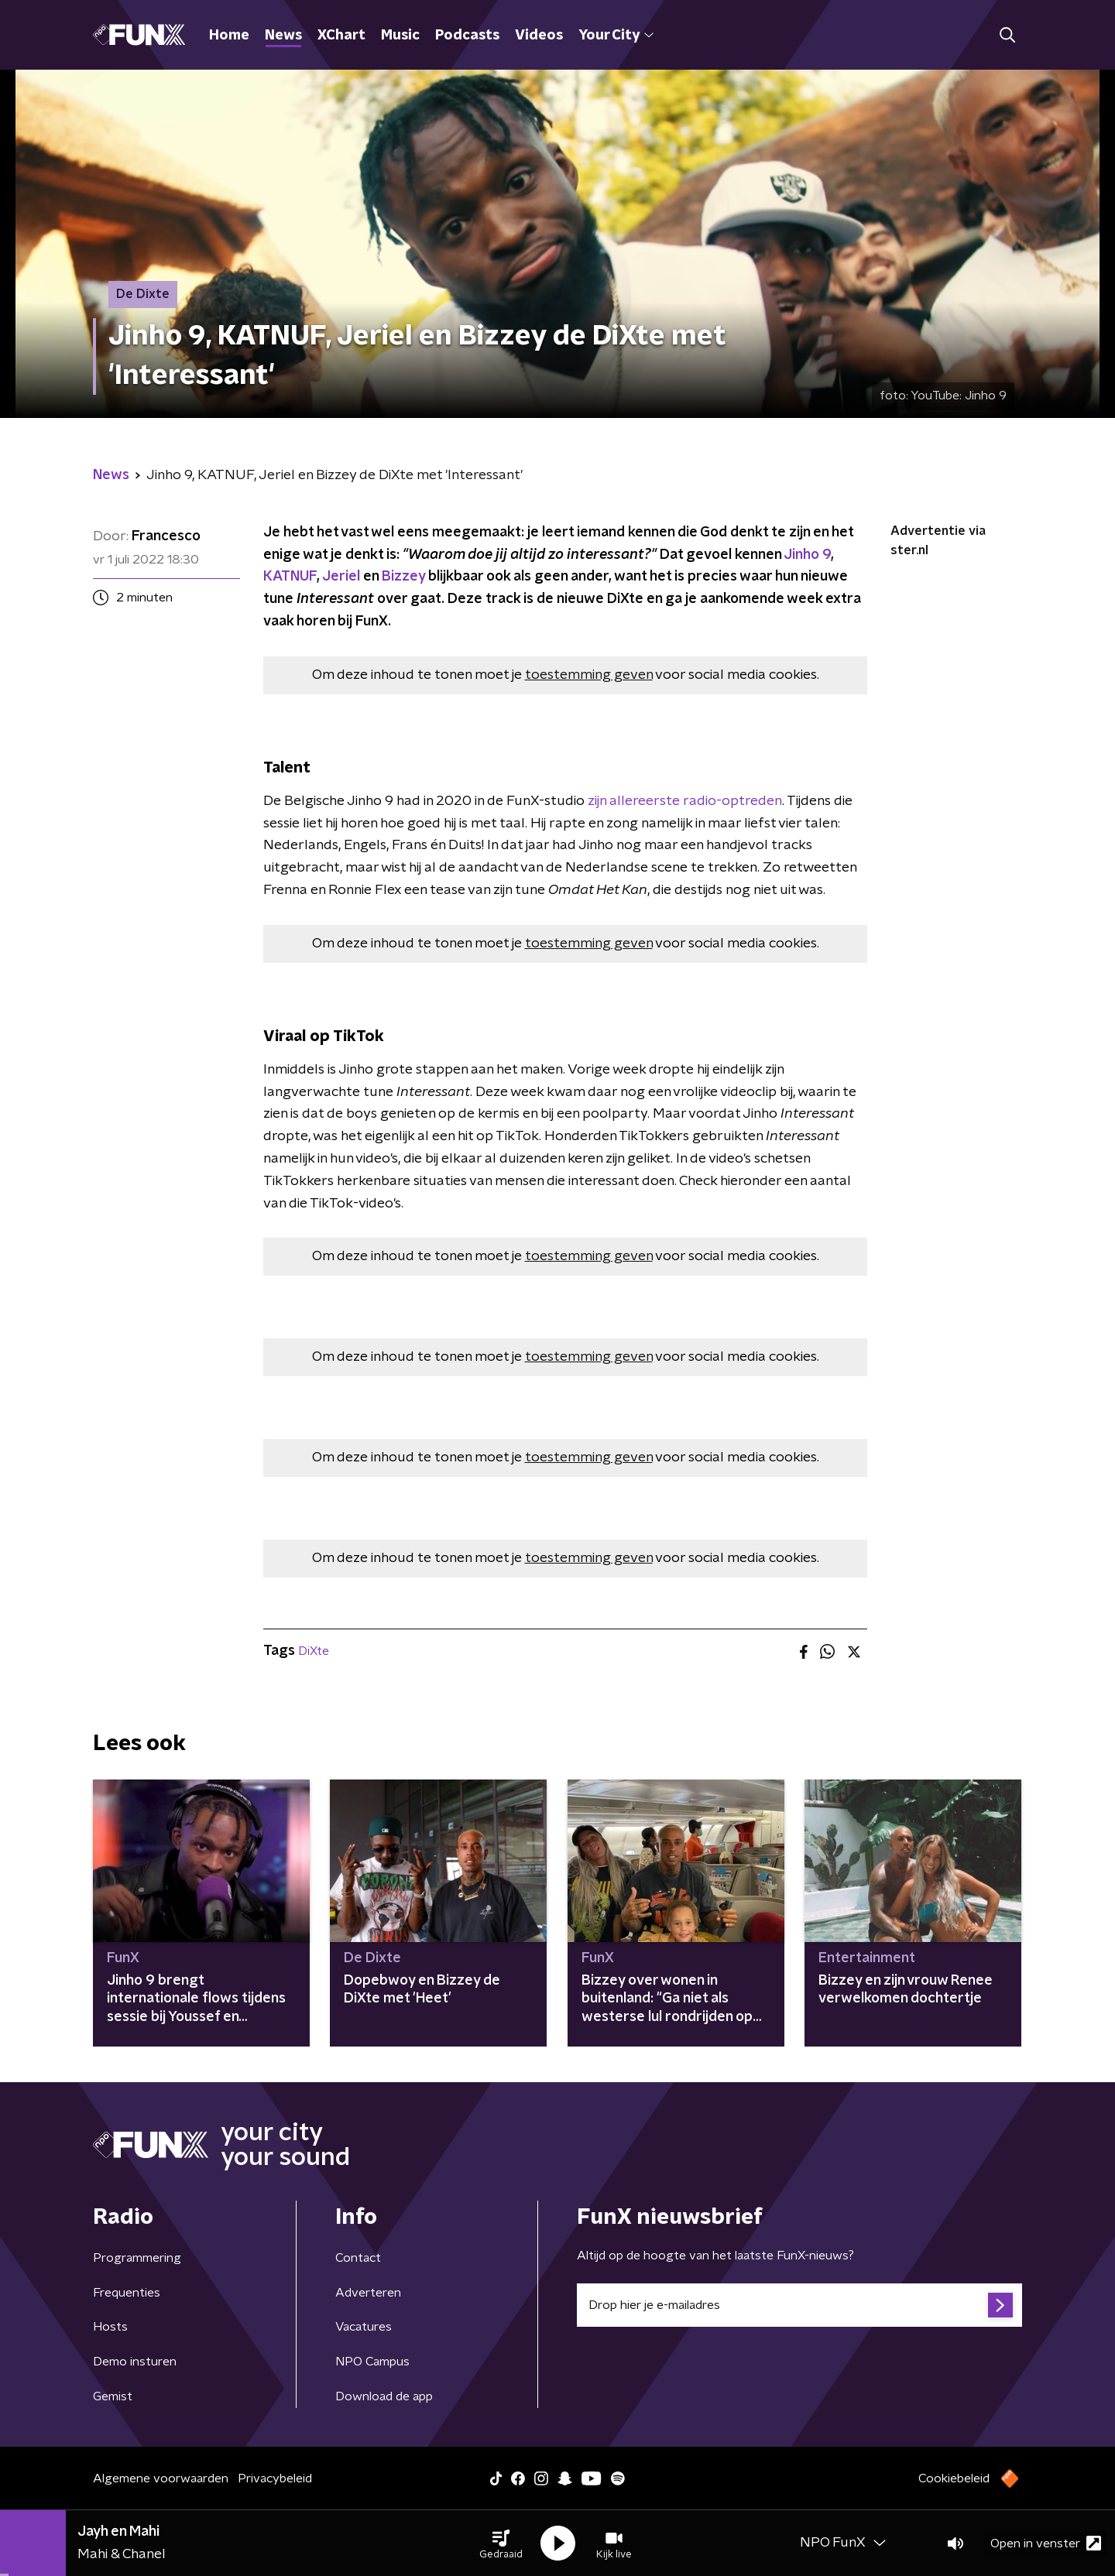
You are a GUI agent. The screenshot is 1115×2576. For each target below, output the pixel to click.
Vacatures (363, 2327)
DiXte (313, 1651)
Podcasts (467, 36)
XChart (341, 36)
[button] (501, 2543)
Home (229, 36)
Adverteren (368, 2293)
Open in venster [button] (1045, 2543)
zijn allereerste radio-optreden (685, 801)
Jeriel (341, 577)
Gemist (112, 2396)
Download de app (384, 2396)
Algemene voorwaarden (160, 2478)
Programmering (137, 2258)
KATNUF (290, 577)
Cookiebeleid (954, 2478)
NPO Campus (372, 2361)
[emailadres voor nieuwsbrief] (799, 2305)
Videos (539, 36)
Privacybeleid (275, 2478)
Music (400, 36)
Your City (616, 36)
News (283, 36)
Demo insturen (135, 2361)
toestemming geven (589, 675)
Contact (358, 2258)
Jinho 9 (807, 555)
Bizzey (403, 577)
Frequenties (126, 2293)
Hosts (110, 2327)
